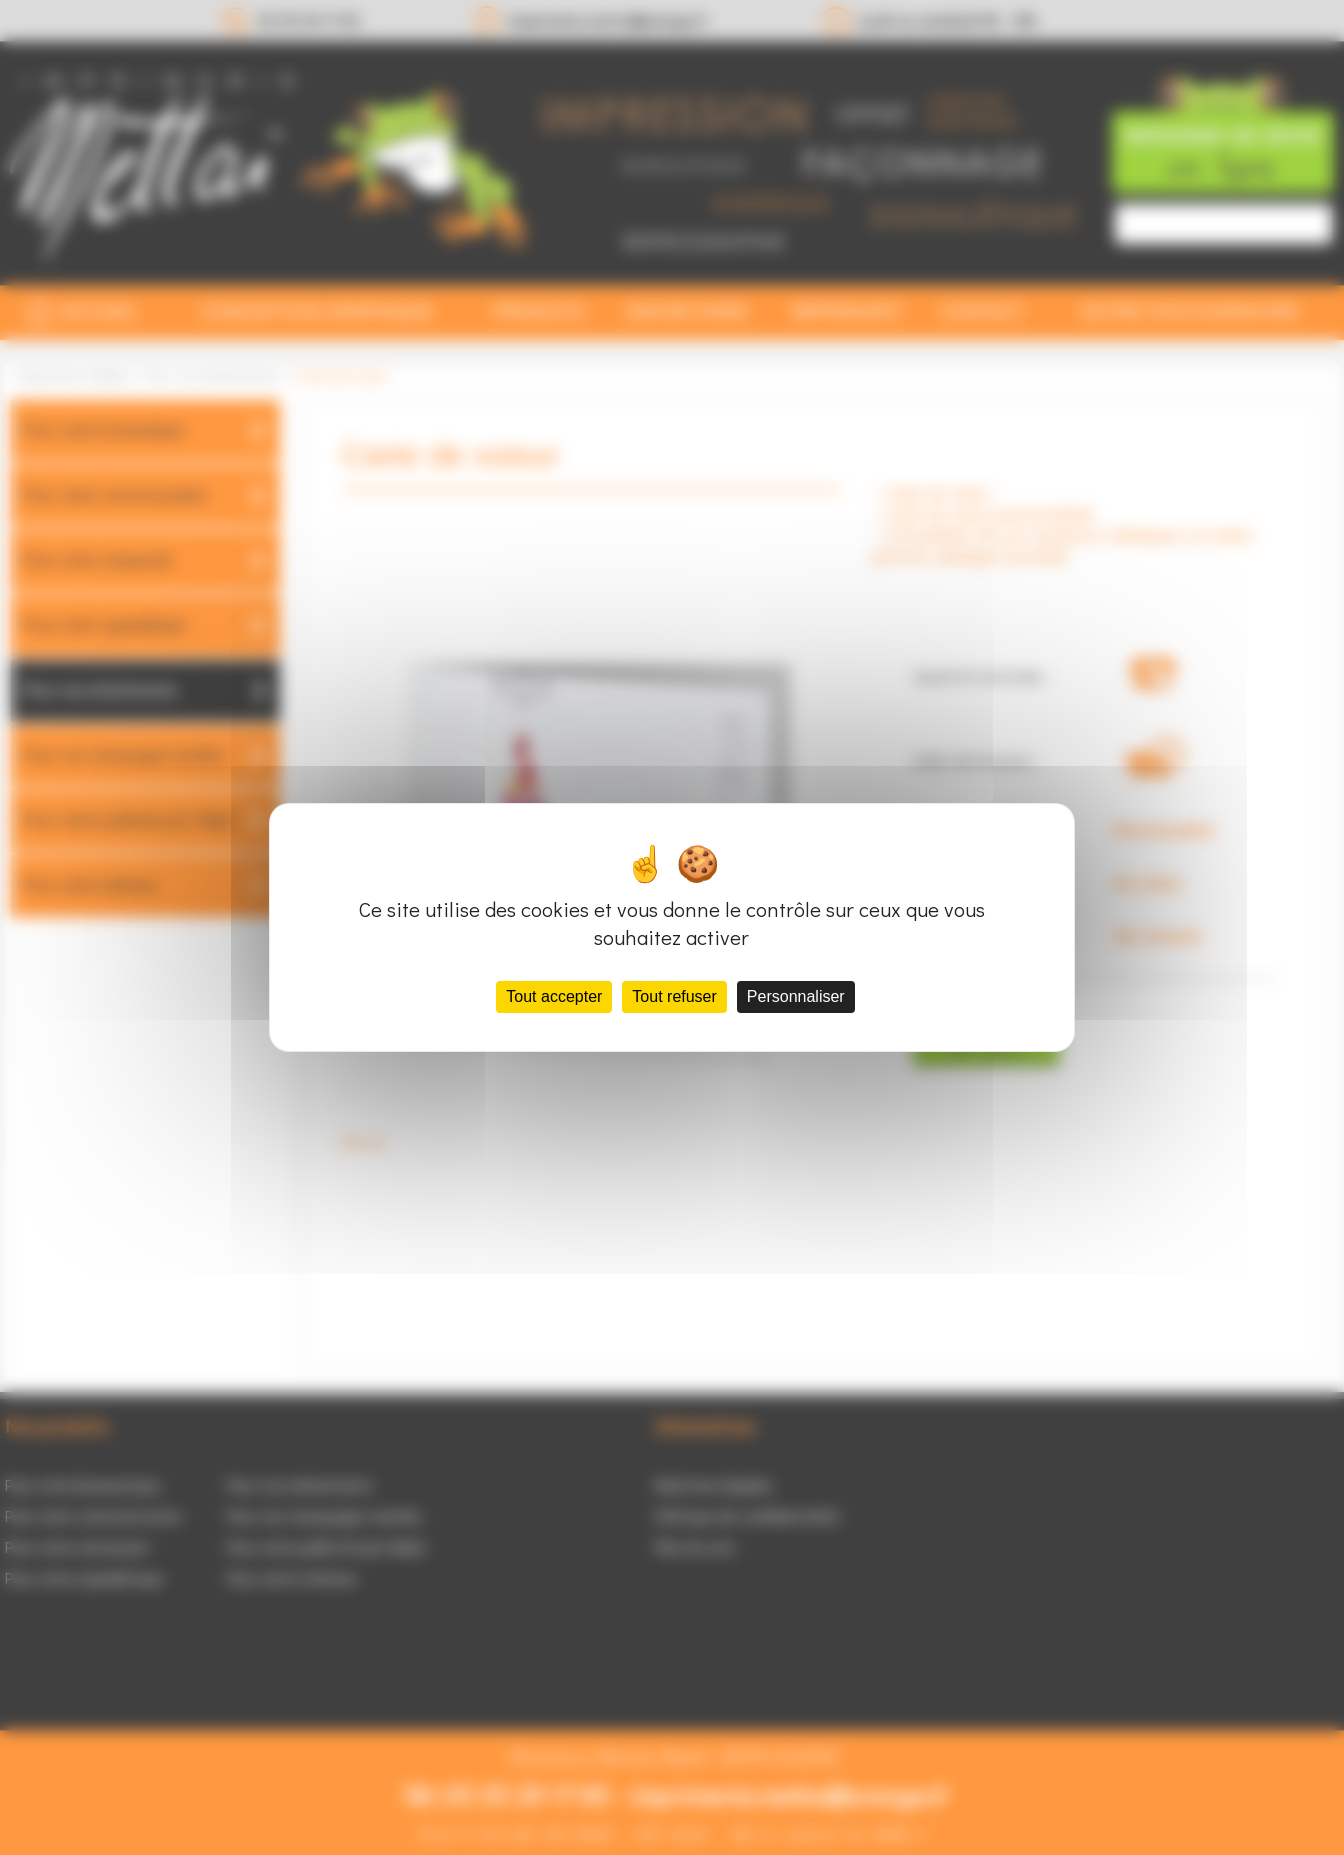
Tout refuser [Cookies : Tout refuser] (674, 996)
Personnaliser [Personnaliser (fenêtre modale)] (796, 996)
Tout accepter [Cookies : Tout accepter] (554, 996)
